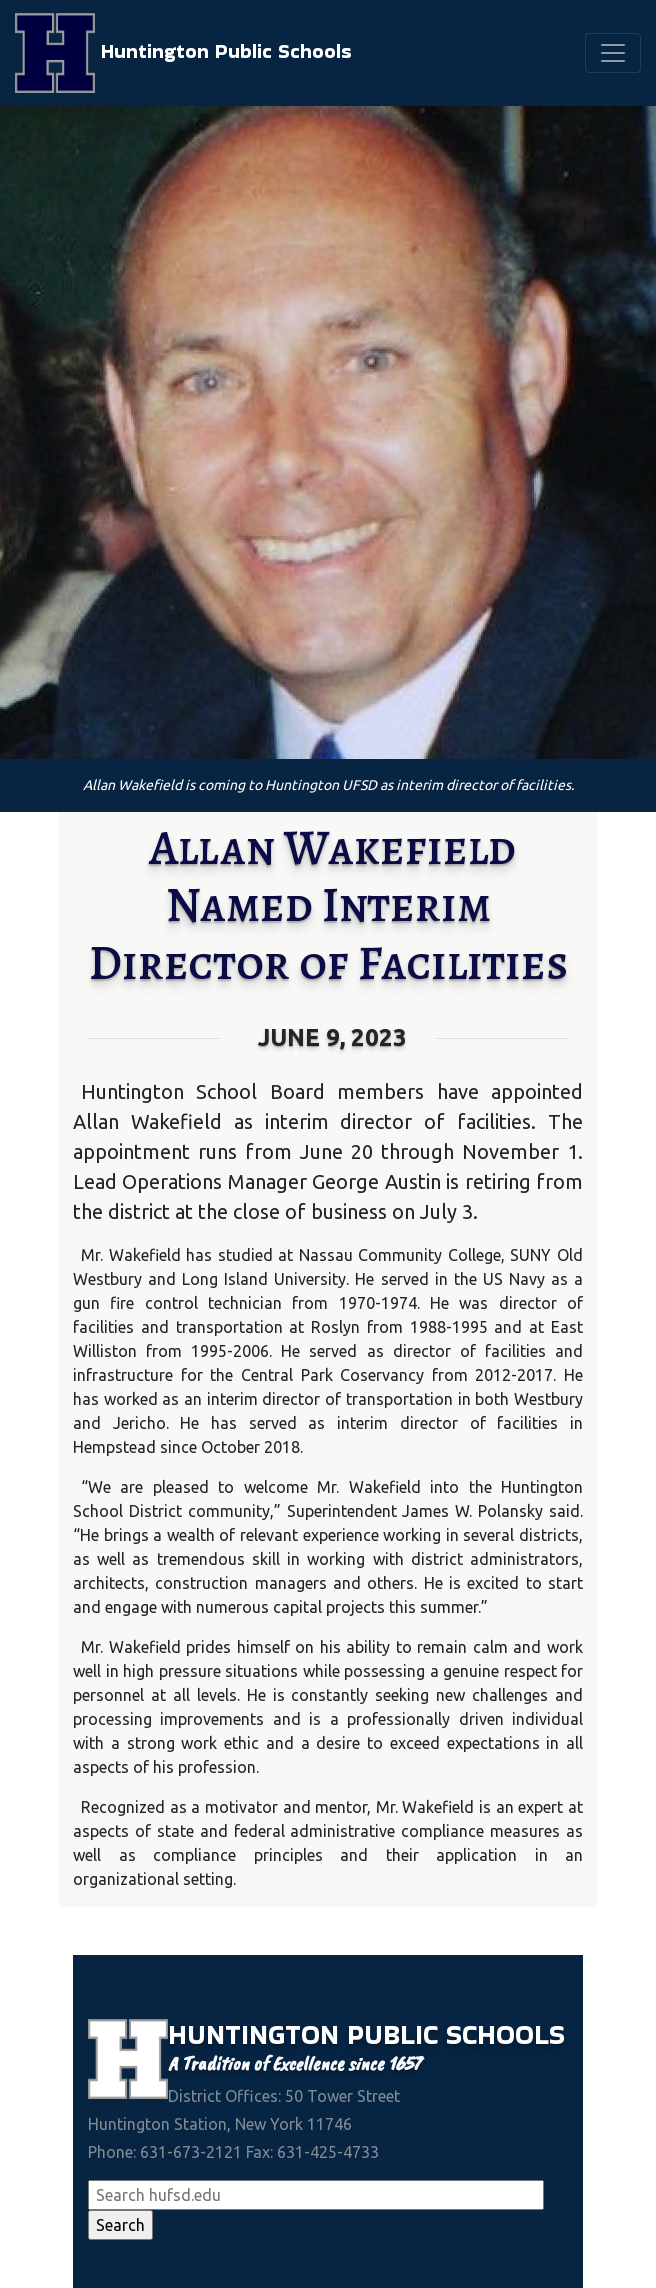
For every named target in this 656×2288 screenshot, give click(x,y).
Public (396, 2034)
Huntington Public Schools (183, 53)
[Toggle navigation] (613, 53)
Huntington (257, 2034)
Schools (505, 2034)
